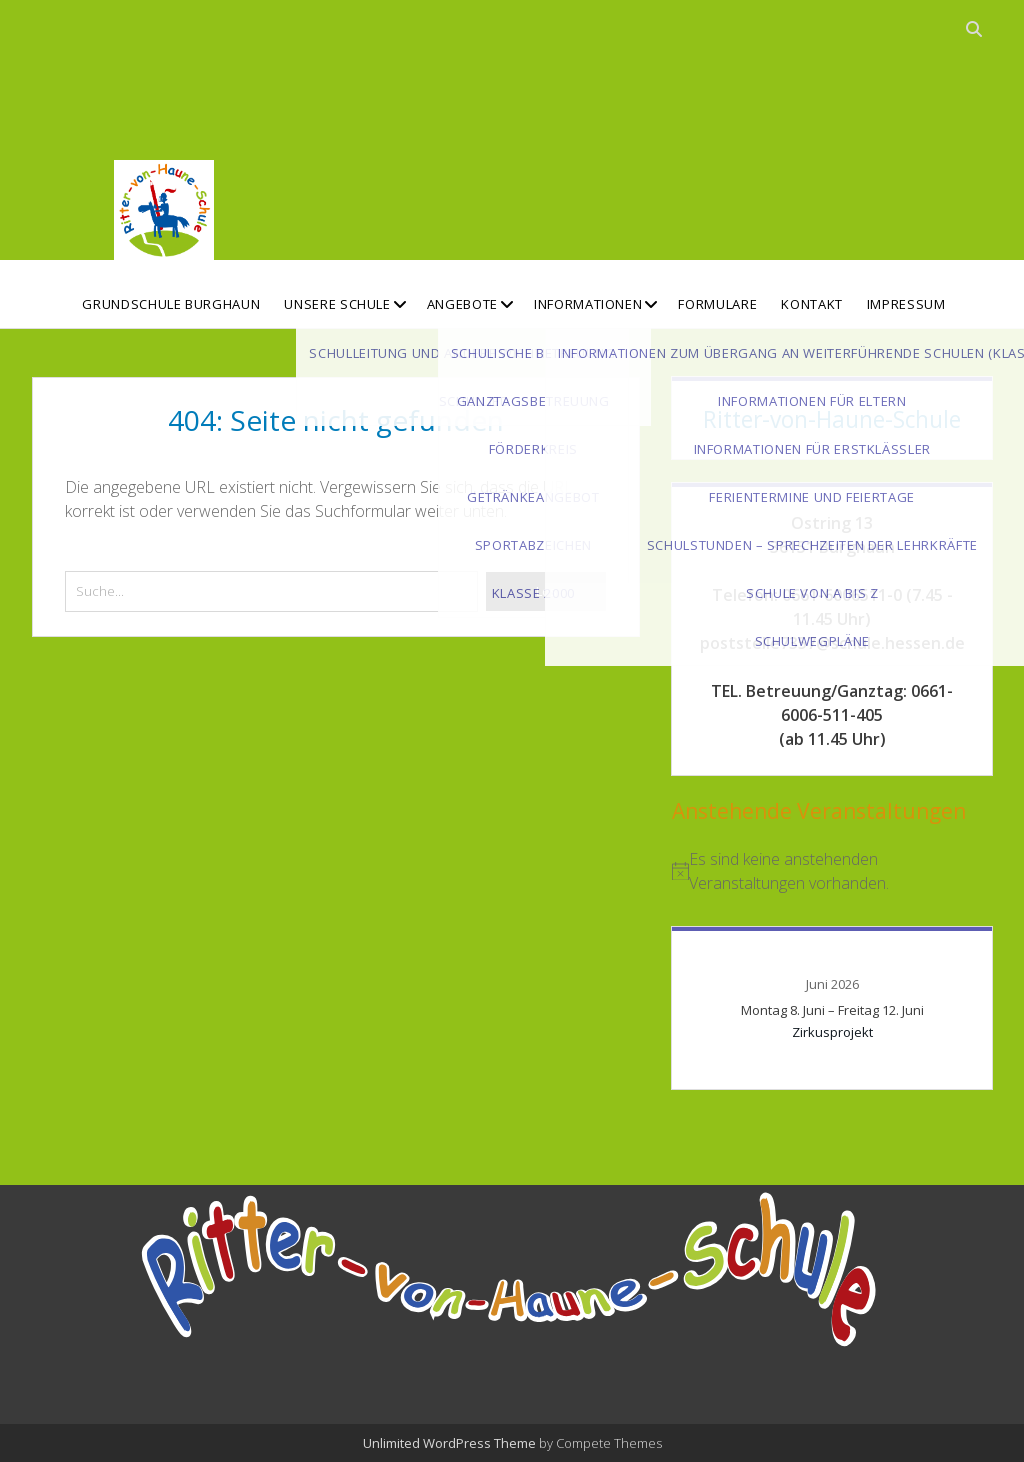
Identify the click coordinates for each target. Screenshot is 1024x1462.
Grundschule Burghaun (171, 304)
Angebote (462, 304)
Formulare (717, 304)
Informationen (588, 304)
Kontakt (812, 304)
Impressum (906, 304)
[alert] (832, 871)
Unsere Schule (337, 304)
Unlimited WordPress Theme (449, 1443)
